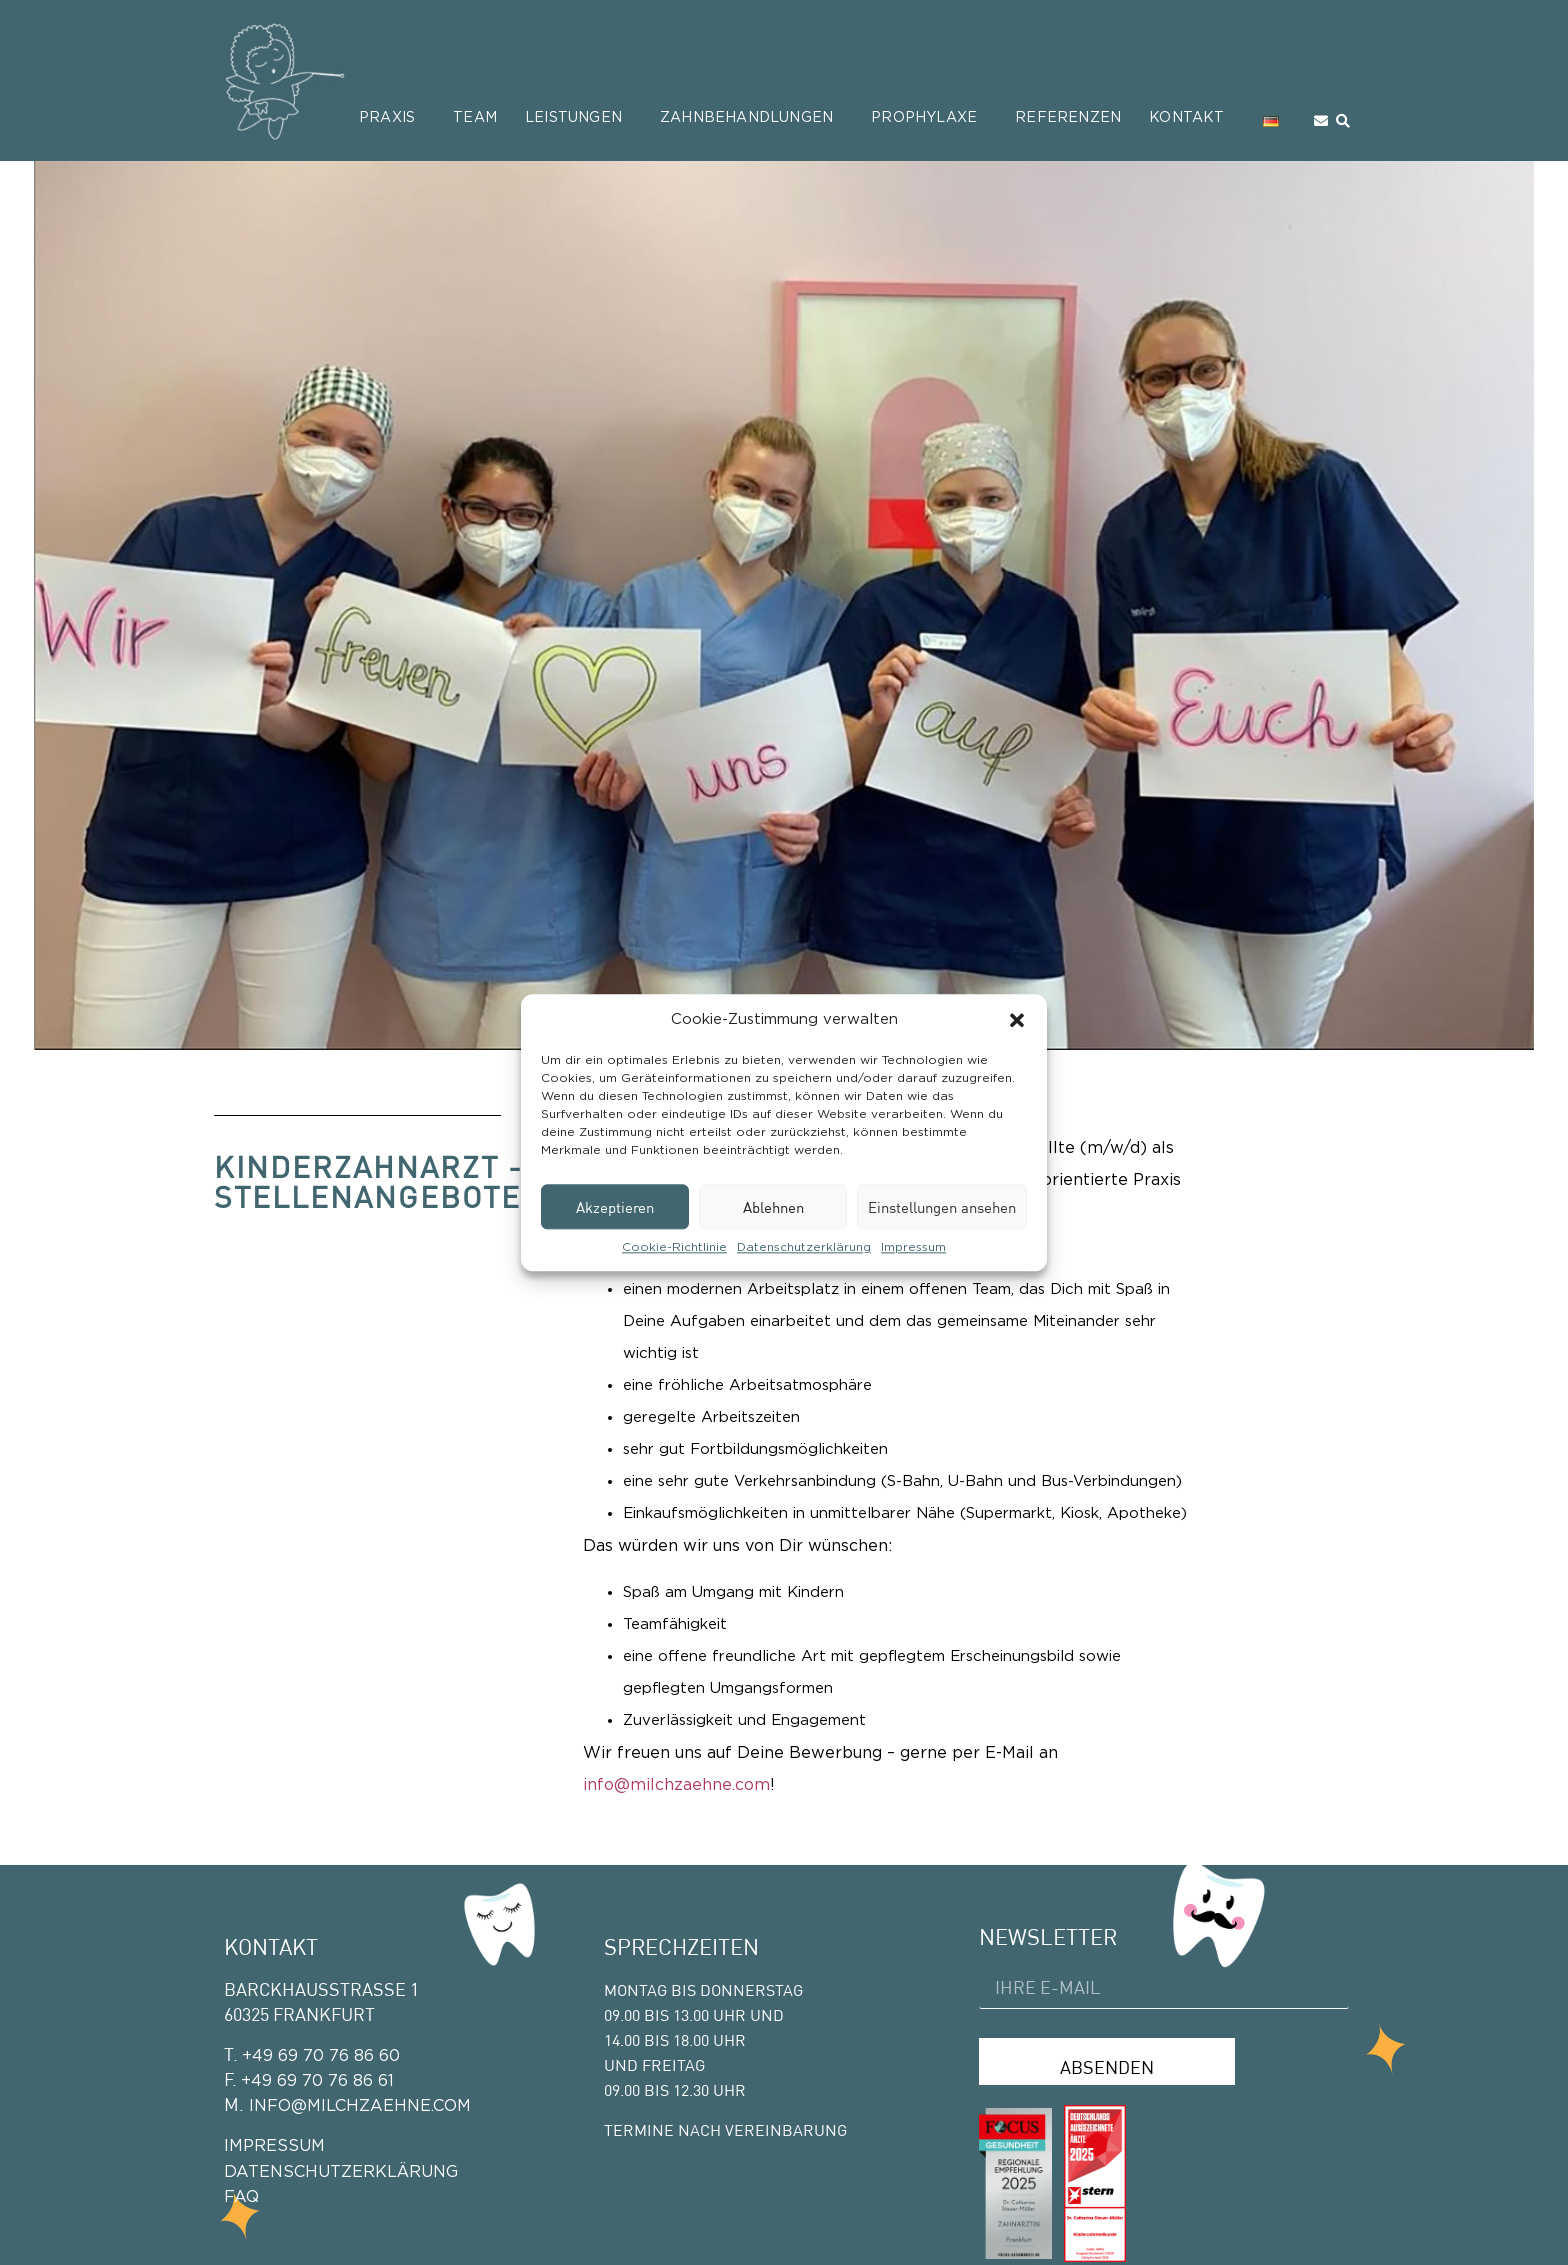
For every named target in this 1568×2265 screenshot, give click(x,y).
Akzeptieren (615, 1207)
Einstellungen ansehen (942, 1207)
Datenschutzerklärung (804, 1247)
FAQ (241, 2197)
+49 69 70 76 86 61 (317, 2081)
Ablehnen (773, 1207)
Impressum (913, 1247)
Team (475, 118)
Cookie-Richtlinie (674, 1247)
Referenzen (1068, 118)
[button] (1017, 1020)
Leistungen (578, 118)
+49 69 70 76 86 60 (321, 2056)
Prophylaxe (929, 118)
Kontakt (1191, 118)
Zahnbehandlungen (751, 118)
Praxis (392, 118)
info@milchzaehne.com (676, 1785)
